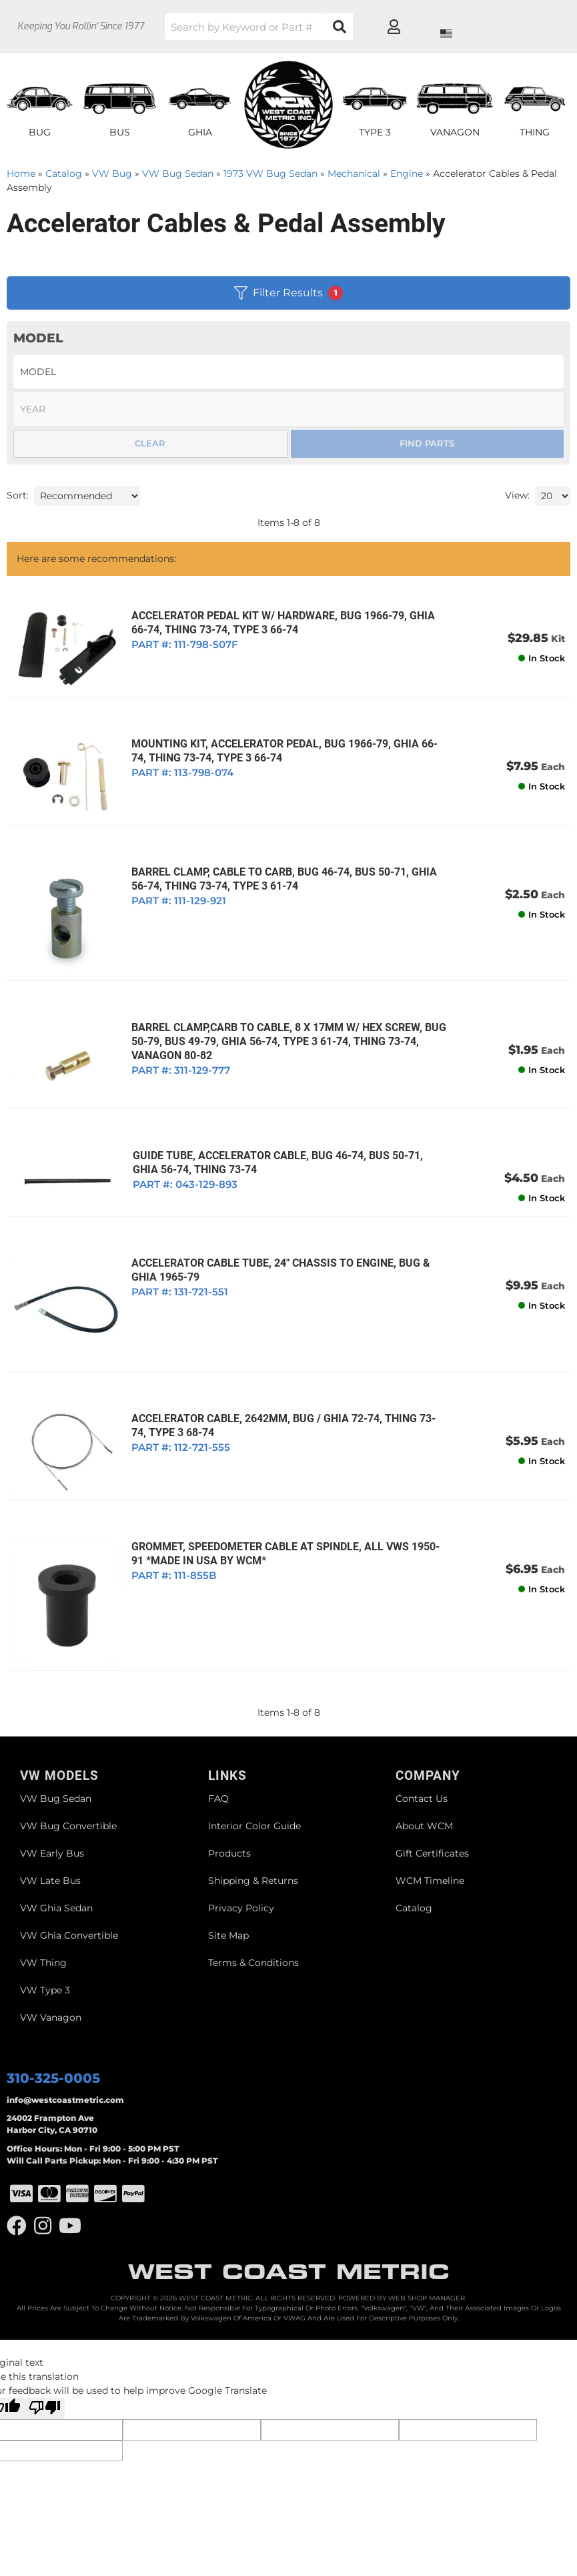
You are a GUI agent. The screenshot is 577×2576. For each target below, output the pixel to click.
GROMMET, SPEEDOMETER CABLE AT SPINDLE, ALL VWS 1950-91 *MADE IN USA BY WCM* (282, 1506)
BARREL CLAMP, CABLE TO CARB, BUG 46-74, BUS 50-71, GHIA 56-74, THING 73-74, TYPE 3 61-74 (284, 865)
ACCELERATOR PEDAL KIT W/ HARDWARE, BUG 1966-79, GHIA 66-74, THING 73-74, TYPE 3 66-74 (283, 622)
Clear (150, 443)
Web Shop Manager (426, 2240)
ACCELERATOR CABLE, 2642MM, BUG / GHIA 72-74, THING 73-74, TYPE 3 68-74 (281, 1385)
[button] (295, 26)
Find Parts (427, 443)
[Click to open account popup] (521, 27)
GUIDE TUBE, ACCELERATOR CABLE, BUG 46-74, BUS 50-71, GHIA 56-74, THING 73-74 (281, 1131)
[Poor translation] (45, 2350)
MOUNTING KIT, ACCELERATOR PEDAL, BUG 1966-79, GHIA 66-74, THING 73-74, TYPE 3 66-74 (282, 743)
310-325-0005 (53, 2021)
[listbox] (288, 372)
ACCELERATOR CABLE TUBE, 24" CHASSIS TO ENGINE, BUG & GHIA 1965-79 (271, 1239)
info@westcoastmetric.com (65, 2042)
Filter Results (288, 293)
